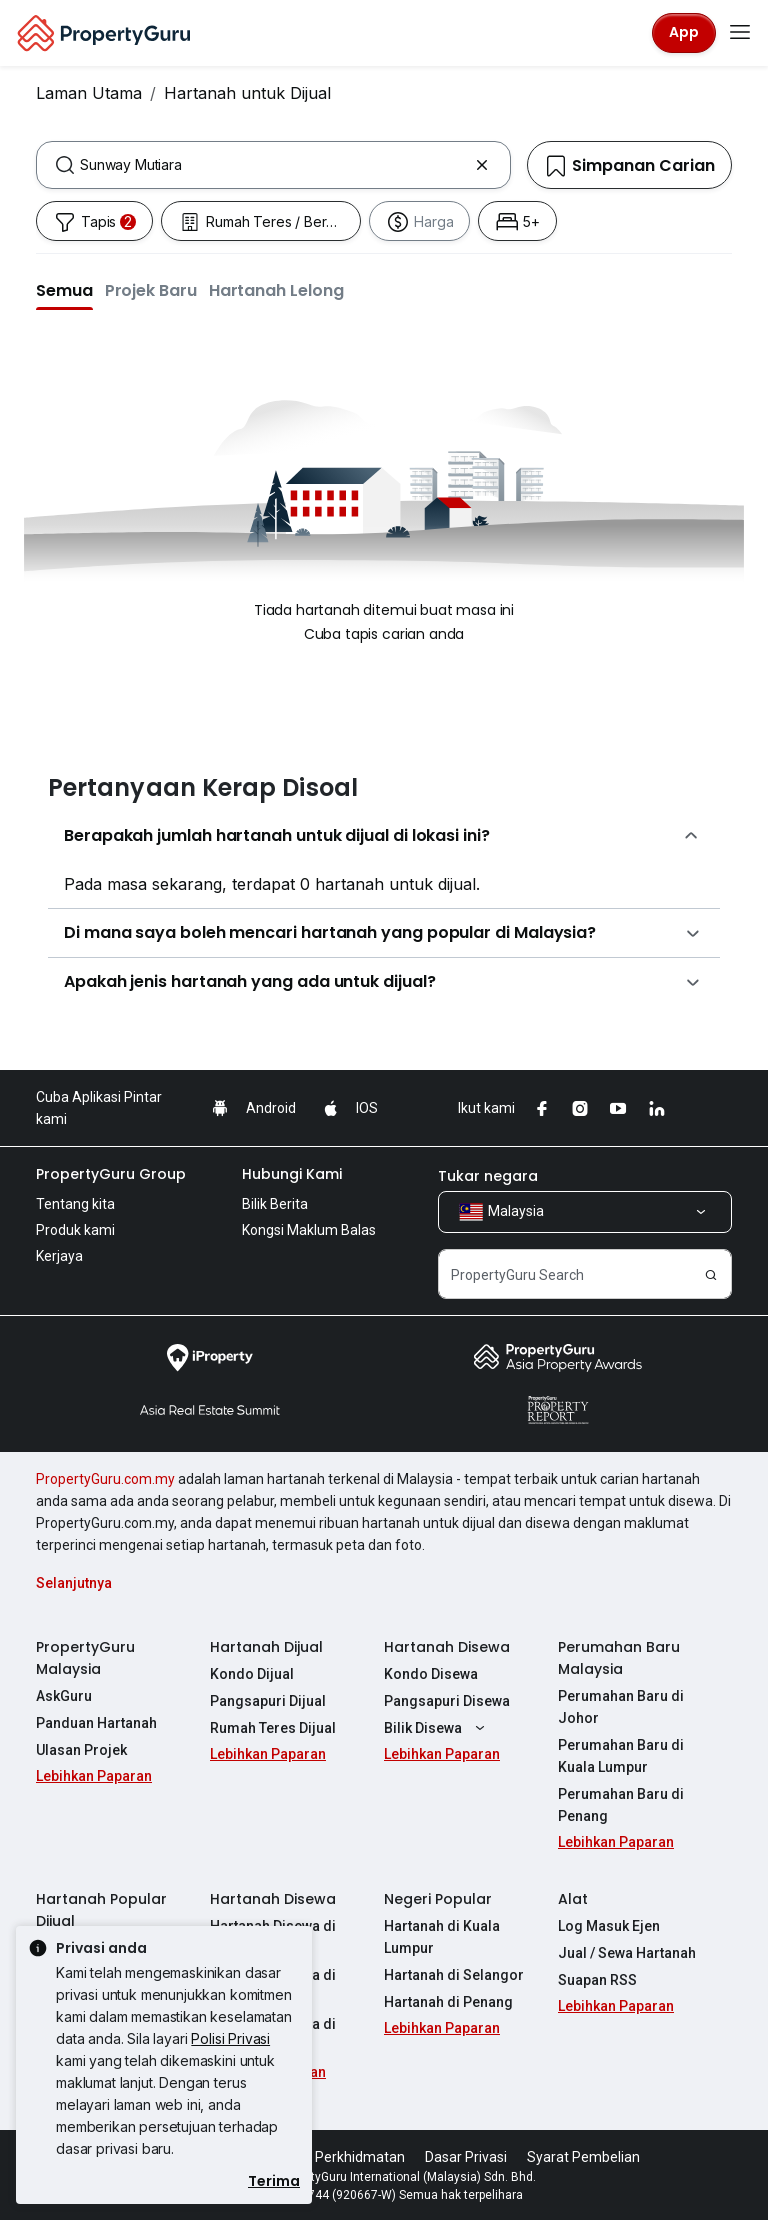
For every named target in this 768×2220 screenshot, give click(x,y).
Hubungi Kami (292, 1174)
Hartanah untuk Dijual (247, 93)
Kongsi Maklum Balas (309, 1230)
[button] (64, 290)
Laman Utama (89, 93)
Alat (573, 1899)
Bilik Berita (275, 1204)
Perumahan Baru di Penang (621, 1805)
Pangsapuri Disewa (447, 1701)
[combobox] (273, 165)
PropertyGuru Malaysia (85, 1658)
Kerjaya (59, 1256)
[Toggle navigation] (740, 33)
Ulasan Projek (81, 1750)
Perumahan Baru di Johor (621, 1707)
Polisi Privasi (230, 2038)
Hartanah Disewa (447, 1647)
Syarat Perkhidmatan (337, 2157)
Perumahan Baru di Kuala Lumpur (621, 1756)
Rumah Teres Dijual (273, 1728)
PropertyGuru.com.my (105, 1479)
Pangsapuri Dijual (268, 1701)
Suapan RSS (597, 1980)
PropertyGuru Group (111, 1174)
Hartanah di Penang (448, 2002)
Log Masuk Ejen (609, 1926)
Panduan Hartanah (96, 1723)
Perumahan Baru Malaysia (619, 1658)
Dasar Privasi (466, 2157)
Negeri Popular (438, 1899)
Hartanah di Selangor (454, 1975)
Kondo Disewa (431, 1674)
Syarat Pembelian (583, 2157)
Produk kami (75, 1230)
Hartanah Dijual (266, 1647)
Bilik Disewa (437, 1728)
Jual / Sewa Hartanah (627, 1953)
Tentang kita (75, 1204)
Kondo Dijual (252, 1674)
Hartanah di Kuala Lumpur (442, 1937)
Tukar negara (488, 1176)
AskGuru (64, 1696)
